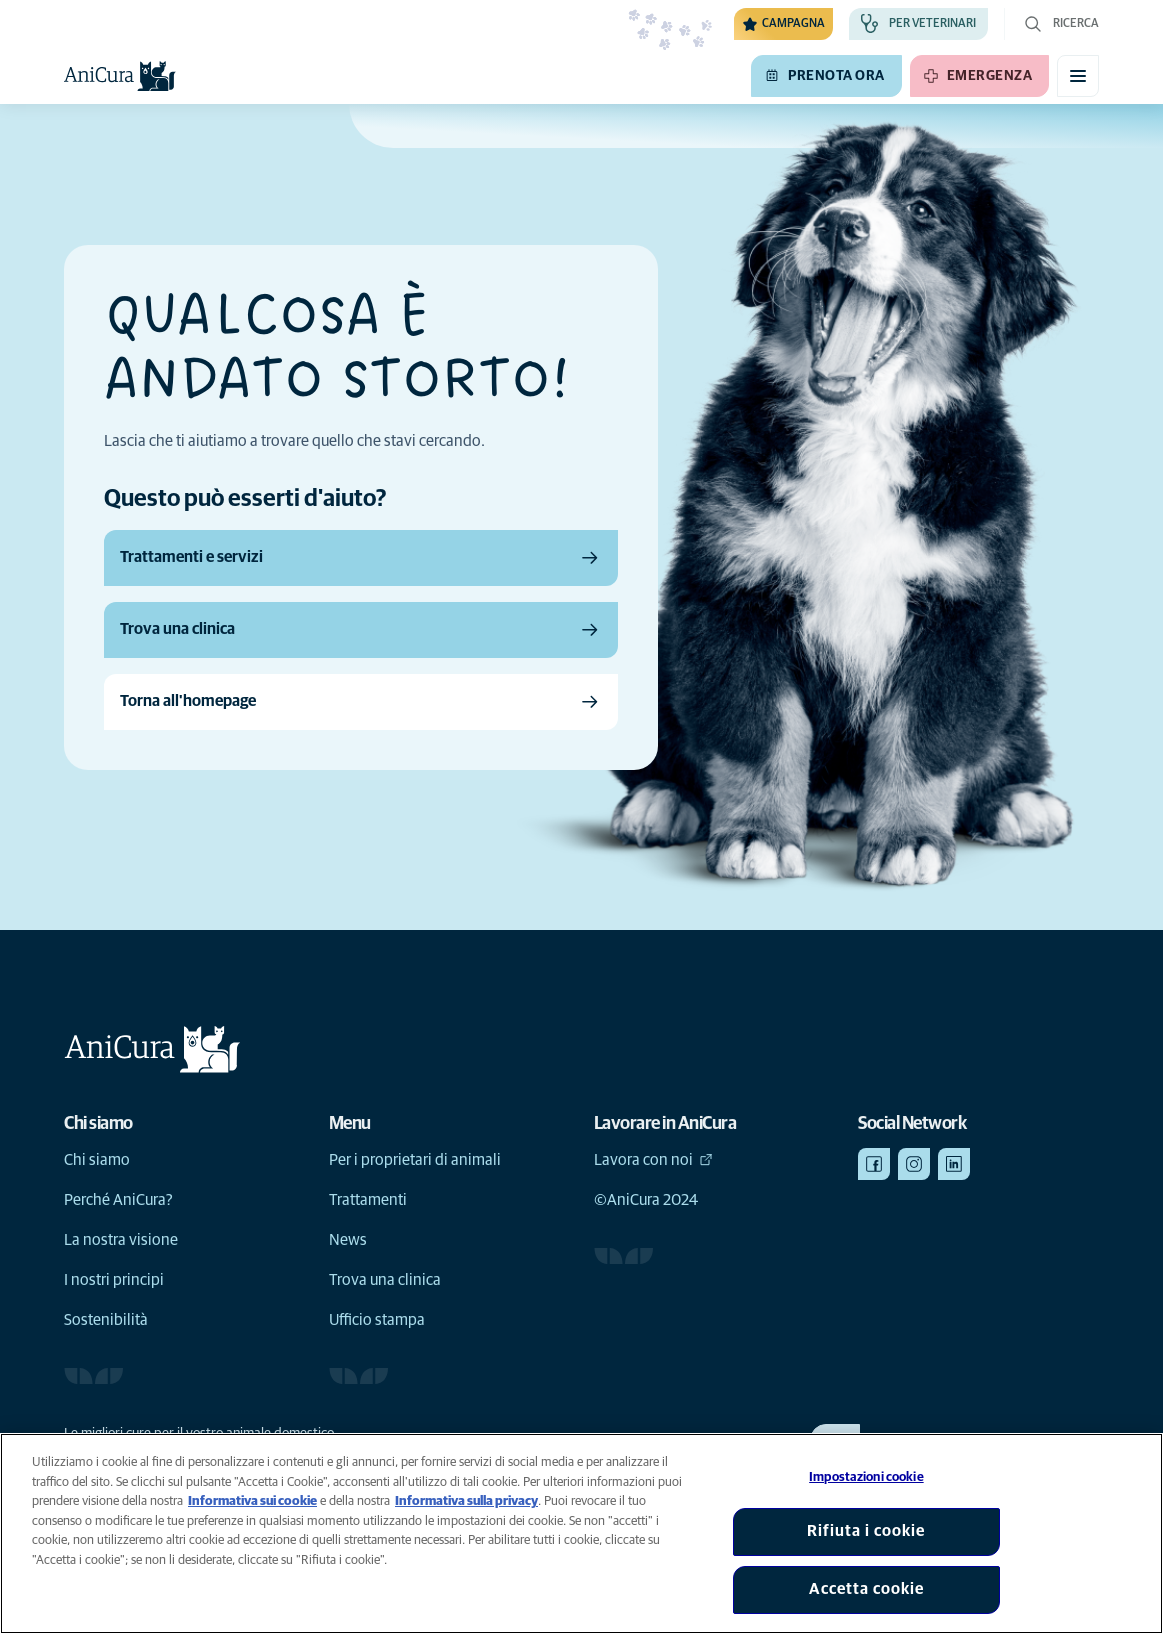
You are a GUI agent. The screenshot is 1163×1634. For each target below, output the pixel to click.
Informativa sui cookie (252, 1501)
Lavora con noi (653, 1160)
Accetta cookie (866, 1589)
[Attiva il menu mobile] (1078, 76)
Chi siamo (97, 1160)
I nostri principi (114, 1280)
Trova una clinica (385, 1280)
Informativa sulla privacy (466, 1501)
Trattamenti (368, 1200)
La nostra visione (121, 1240)
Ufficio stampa (377, 1320)
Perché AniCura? (118, 1200)
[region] (581, 1533)
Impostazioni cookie (866, 1477)
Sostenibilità (106, 1320)
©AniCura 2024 (646, 1200)
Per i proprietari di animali (415, 1160)
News (348, 1240)
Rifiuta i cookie (866, 1531)
